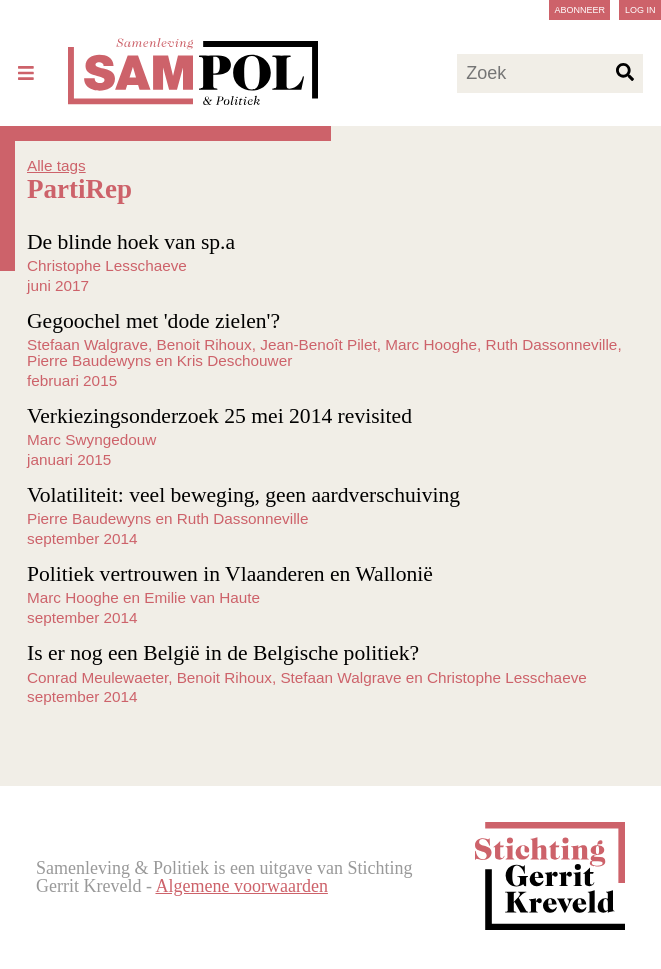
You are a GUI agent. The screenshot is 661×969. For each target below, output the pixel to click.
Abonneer (579, 10)
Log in (640, 10)
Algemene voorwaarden (241, 886)
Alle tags (56, 165)
